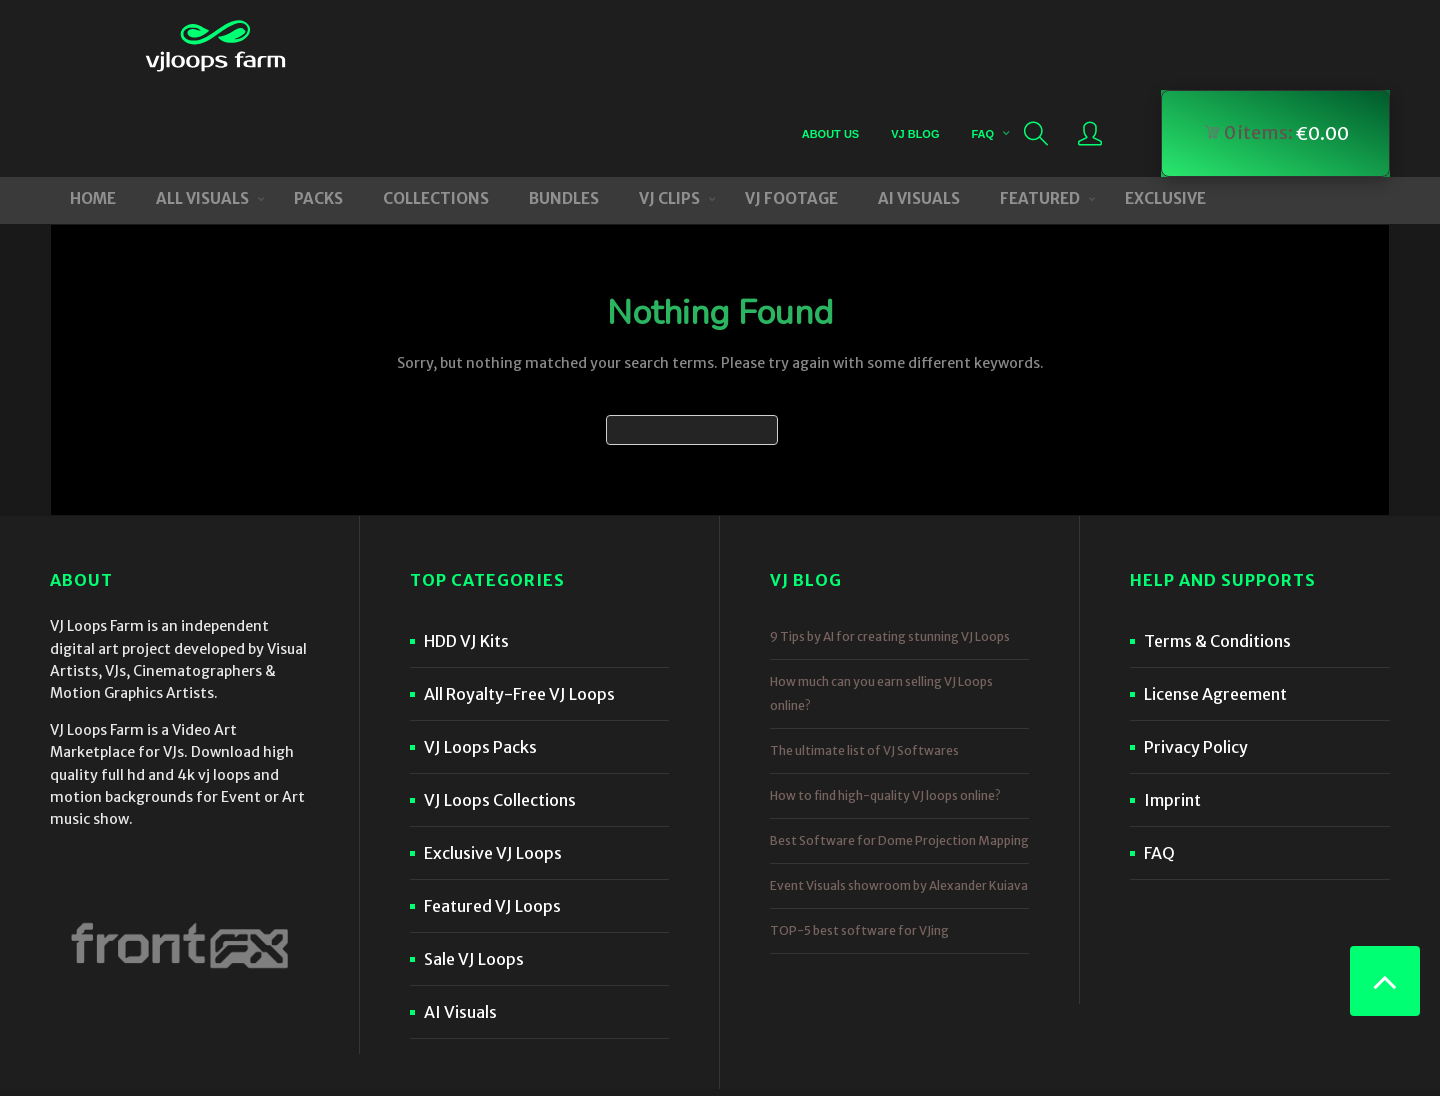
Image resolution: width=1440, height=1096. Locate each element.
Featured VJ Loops (492, 819)
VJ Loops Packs (480, 660)
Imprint (1172, 713)
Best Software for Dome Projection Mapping (899, 753)
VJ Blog (914, 44)
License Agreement (1215, 607)
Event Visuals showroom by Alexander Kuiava (899, 798)
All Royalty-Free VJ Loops (519, 607)
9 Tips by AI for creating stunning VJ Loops (890, 549)
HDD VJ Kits (466, 554)
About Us (829, 44)
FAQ (981, 44)
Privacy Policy (1196, 660)
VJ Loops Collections (500, 713)
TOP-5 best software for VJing (859, 843)
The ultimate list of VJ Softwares (864, 663)
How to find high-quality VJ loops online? (885, 708)
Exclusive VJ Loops (493, 766)
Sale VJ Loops (474, 872)
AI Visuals (460, 925)
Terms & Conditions (1217, 554)
